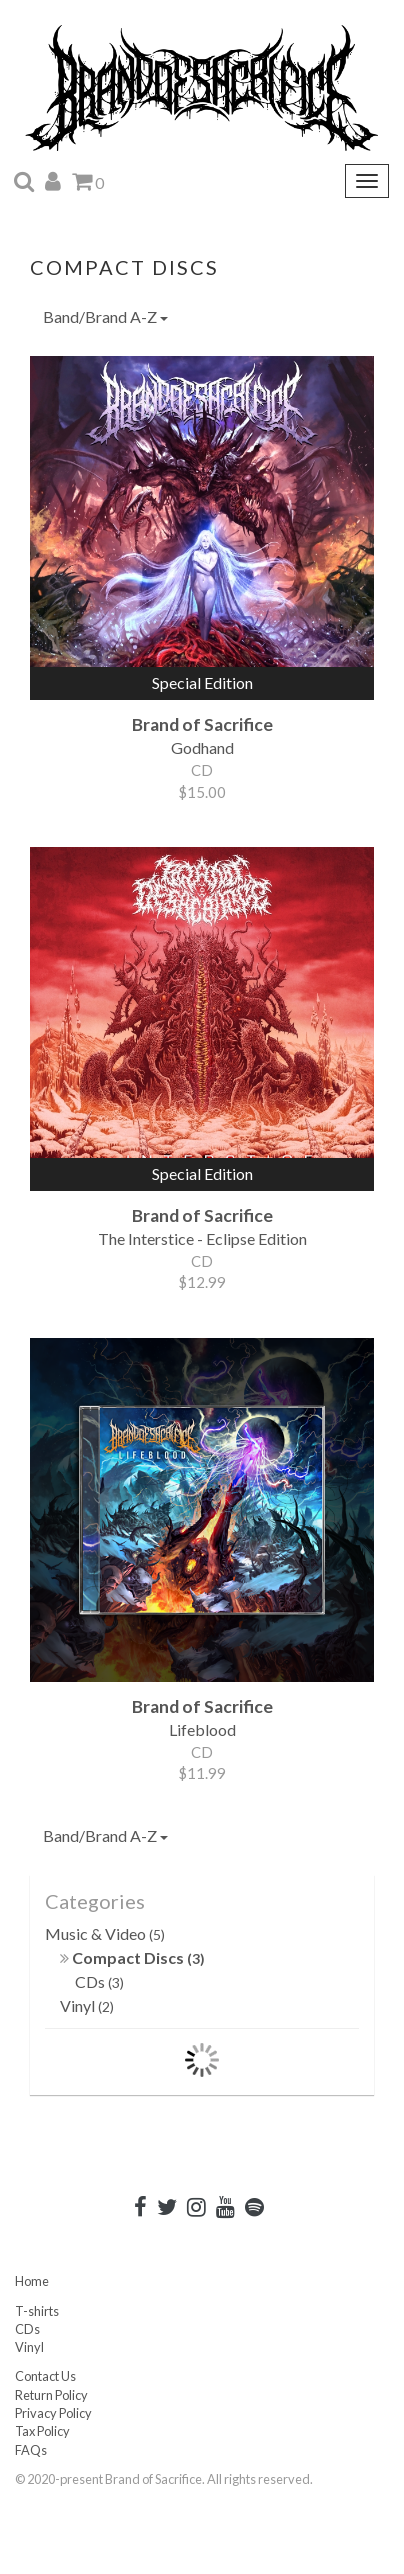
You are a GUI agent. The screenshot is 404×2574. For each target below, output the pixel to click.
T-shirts (37, 2311)
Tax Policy (42, 2431)
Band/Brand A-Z (105, 316)
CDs (99, 1981)
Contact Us (45, 2376)
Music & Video (105, 1933)
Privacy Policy (53, 2413)
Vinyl (87, 2005)
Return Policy (51, 2395)
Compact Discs (132, 1957)
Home (32, 2281)
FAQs (31, 2450)
